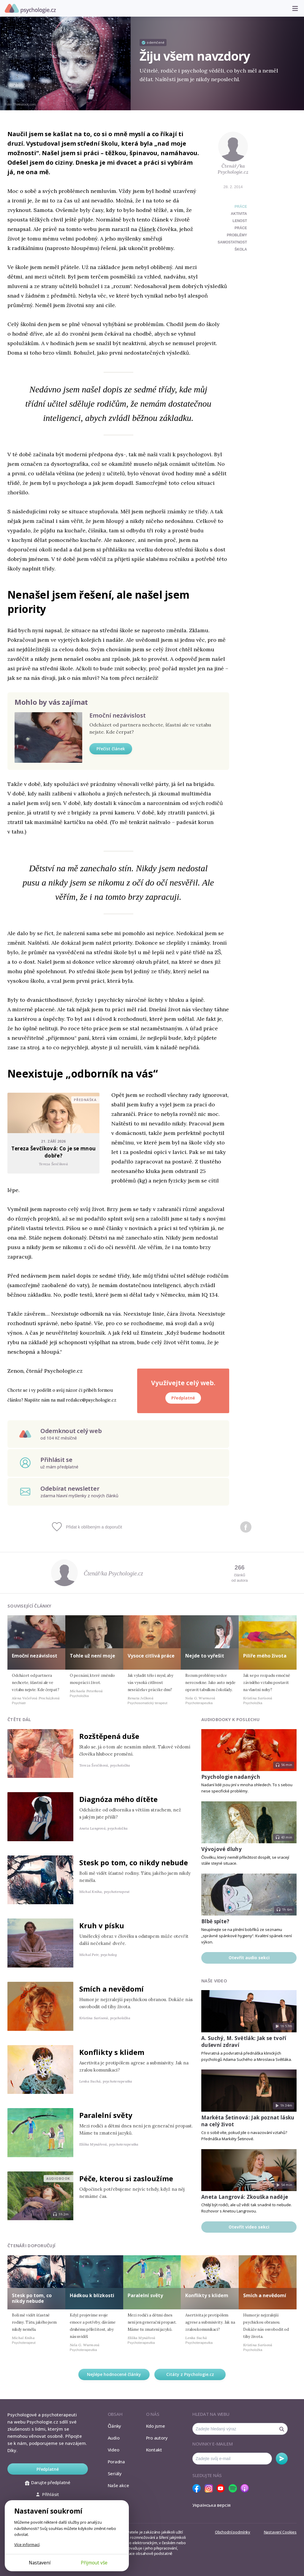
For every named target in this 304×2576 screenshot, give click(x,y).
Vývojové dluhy (221, 1849)
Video (113, 2450)
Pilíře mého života (264, 1655)
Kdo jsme (155, 2426)
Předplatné (183, 1398)
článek (147, 229)
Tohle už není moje (92, 1655)
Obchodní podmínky (232, 2532)
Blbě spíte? (215, 1921)
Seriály (115, 2473)
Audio (114, 2438)
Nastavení (39, 2562)
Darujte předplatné (47, 2482)
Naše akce (118, 2485)
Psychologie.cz (30, 9)
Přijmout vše (94, 2562)
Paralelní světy (105, 2115)
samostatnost (232, 242)
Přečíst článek (110, 748)
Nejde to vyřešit (204, 1655)
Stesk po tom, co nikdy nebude (133, 1862)
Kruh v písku (101, 1925)
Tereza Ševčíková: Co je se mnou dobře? (53, 1152)
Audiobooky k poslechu (230, 1719)
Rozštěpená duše (109, 1736)
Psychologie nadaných (230, 1776)
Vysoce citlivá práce (151, 1655)
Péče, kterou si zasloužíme (126, 2178)
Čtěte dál (19, 1719)
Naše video (214, 1981)
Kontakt (154, 2450)
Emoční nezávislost (117, 715)
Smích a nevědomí (111, 1989)
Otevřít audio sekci (249, 1957)
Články (114, 2426)
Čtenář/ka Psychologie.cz (233, 169)
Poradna (116, 2462)
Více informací (26, 2544)
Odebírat (282, 2459)
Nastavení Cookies (280, 2532)
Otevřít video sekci (249, 2227)
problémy (237, 235)
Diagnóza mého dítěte (118, 1799)
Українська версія (211, 2505)
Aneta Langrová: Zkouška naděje (244, 2196)
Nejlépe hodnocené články (114, 2374)
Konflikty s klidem (111, 2052)
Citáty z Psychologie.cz (190, 2374)
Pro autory (157, 2438)
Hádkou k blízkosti (92, 2295)
